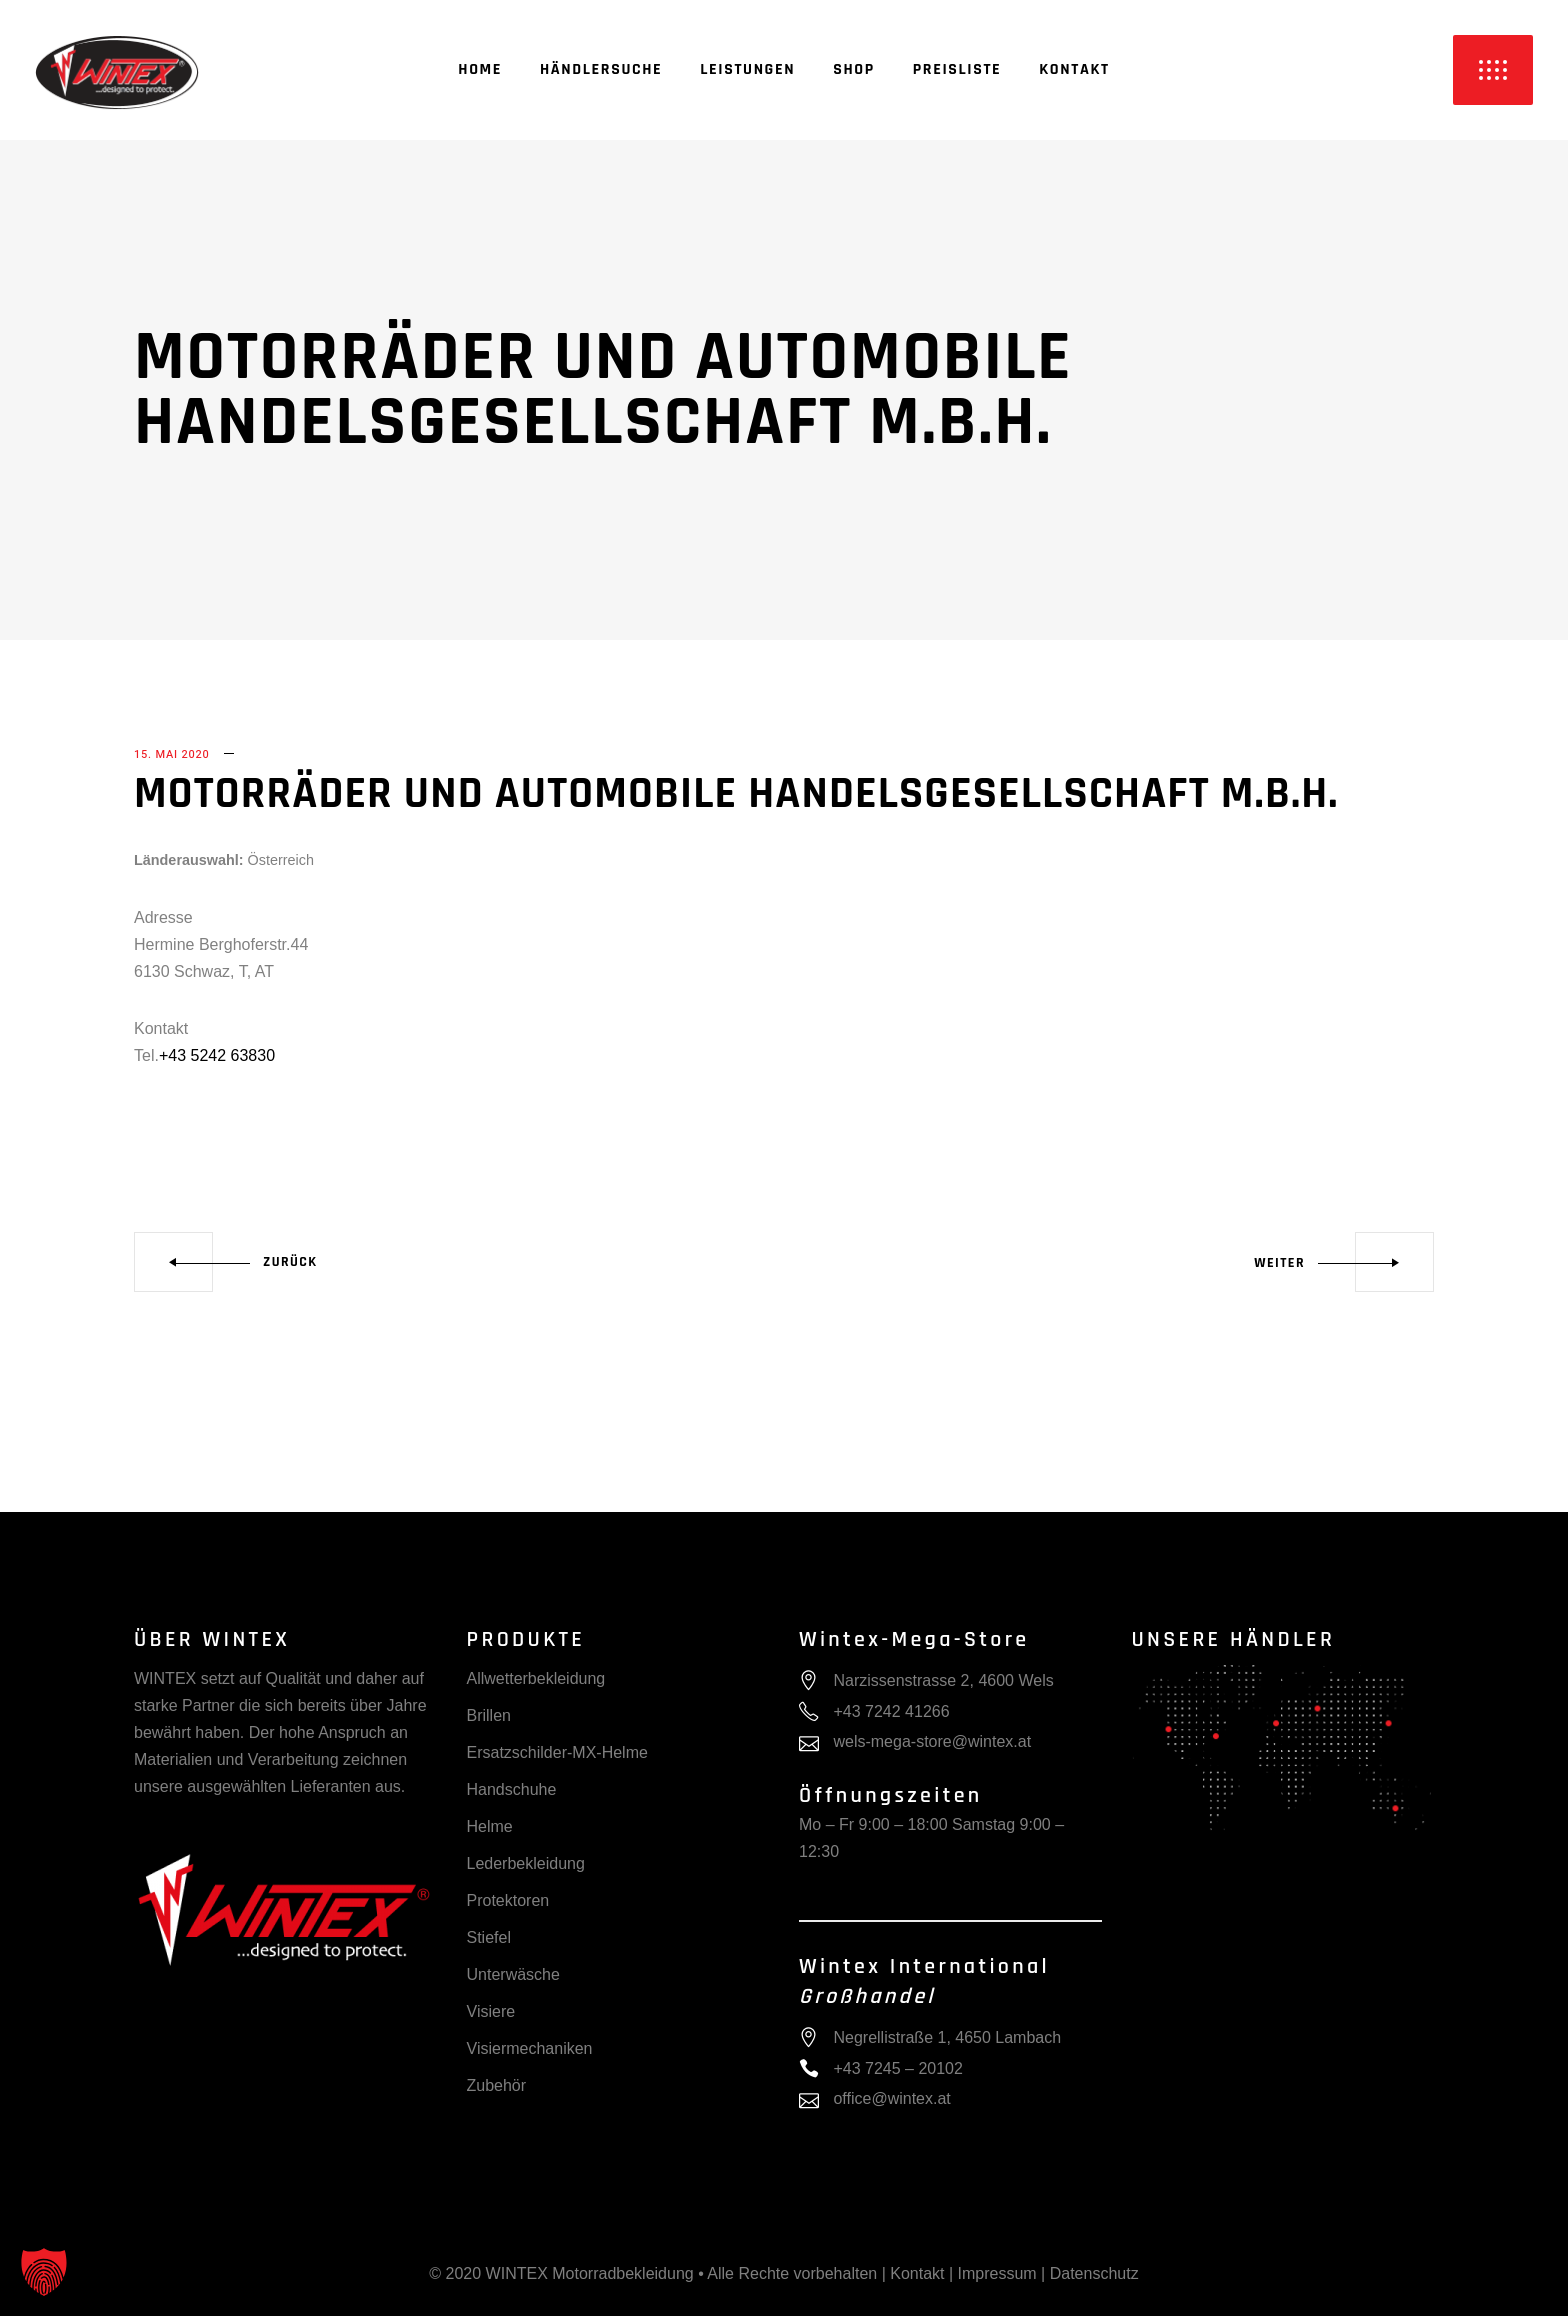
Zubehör (497, 2085)
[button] (44, 2272)
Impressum (997, 2273)
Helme (490, 1826)
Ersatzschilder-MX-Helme (557, 1752)
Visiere (491, 2011)
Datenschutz (1094, 2273)
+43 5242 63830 (217, 1055)
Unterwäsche (513, 1974)
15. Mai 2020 (172, 754)
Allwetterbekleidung (536, 1678)
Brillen (489, 1715)
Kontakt (917, 2273)
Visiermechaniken (530, 2048)
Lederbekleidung (526, 1863)
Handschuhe (512, 1789)
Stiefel (489, 1937)
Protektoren (508, 1900)
